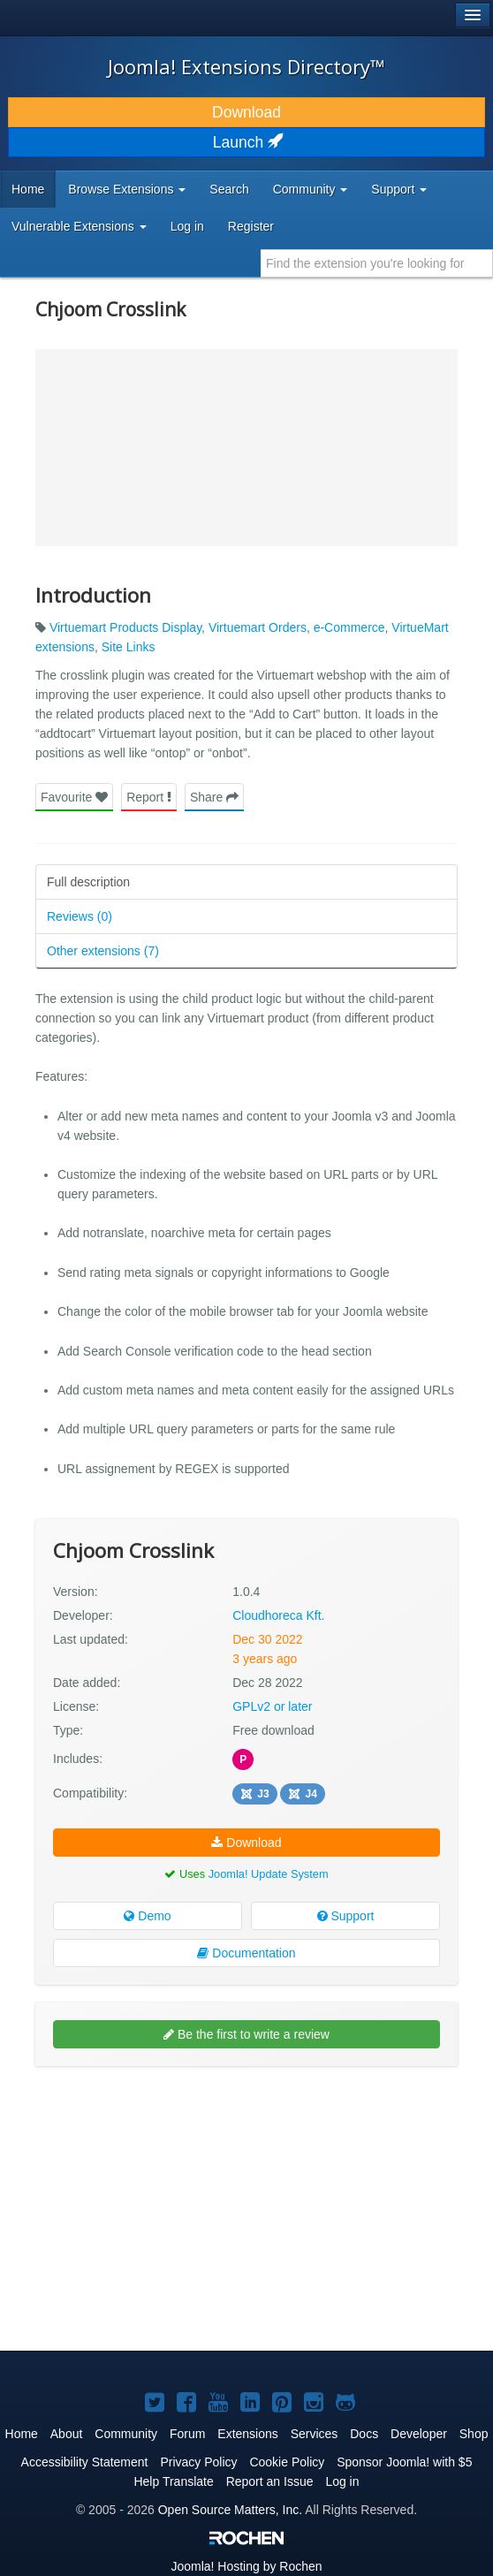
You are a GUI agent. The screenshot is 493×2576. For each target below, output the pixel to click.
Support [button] (399, 189)
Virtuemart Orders (258, 627)
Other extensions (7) (103, 951)
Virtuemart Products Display (125, 627)
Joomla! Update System (269, 1874)
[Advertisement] (167, 2128)
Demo (147, 1916)
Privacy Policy (198, 2462)
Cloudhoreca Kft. (278, 1615)
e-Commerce (349, 627)
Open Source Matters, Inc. (230, 2510)
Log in (187, 226)
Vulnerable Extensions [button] (79, 226)
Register (251, 226)
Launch (246, 142)
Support (346, 1916)
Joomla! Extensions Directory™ (246, 66)
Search (228, 189)
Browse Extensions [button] (127, 189)
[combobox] (377, 263)
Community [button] (310, 189)
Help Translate (173, 2481)
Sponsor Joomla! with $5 (404, 2462)
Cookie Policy (286, 2462)
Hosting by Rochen (246, 2566)
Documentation (246, 1953)
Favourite (74, 797)
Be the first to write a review (246, 2034)
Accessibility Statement (84, 2462)
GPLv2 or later (272, 1706)
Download (246, 112)
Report (148, 797)
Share (214, 797)
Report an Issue (270, 2481)
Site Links (128, 647)
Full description (88, 882)
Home (27, 189)
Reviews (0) (79, 916)
